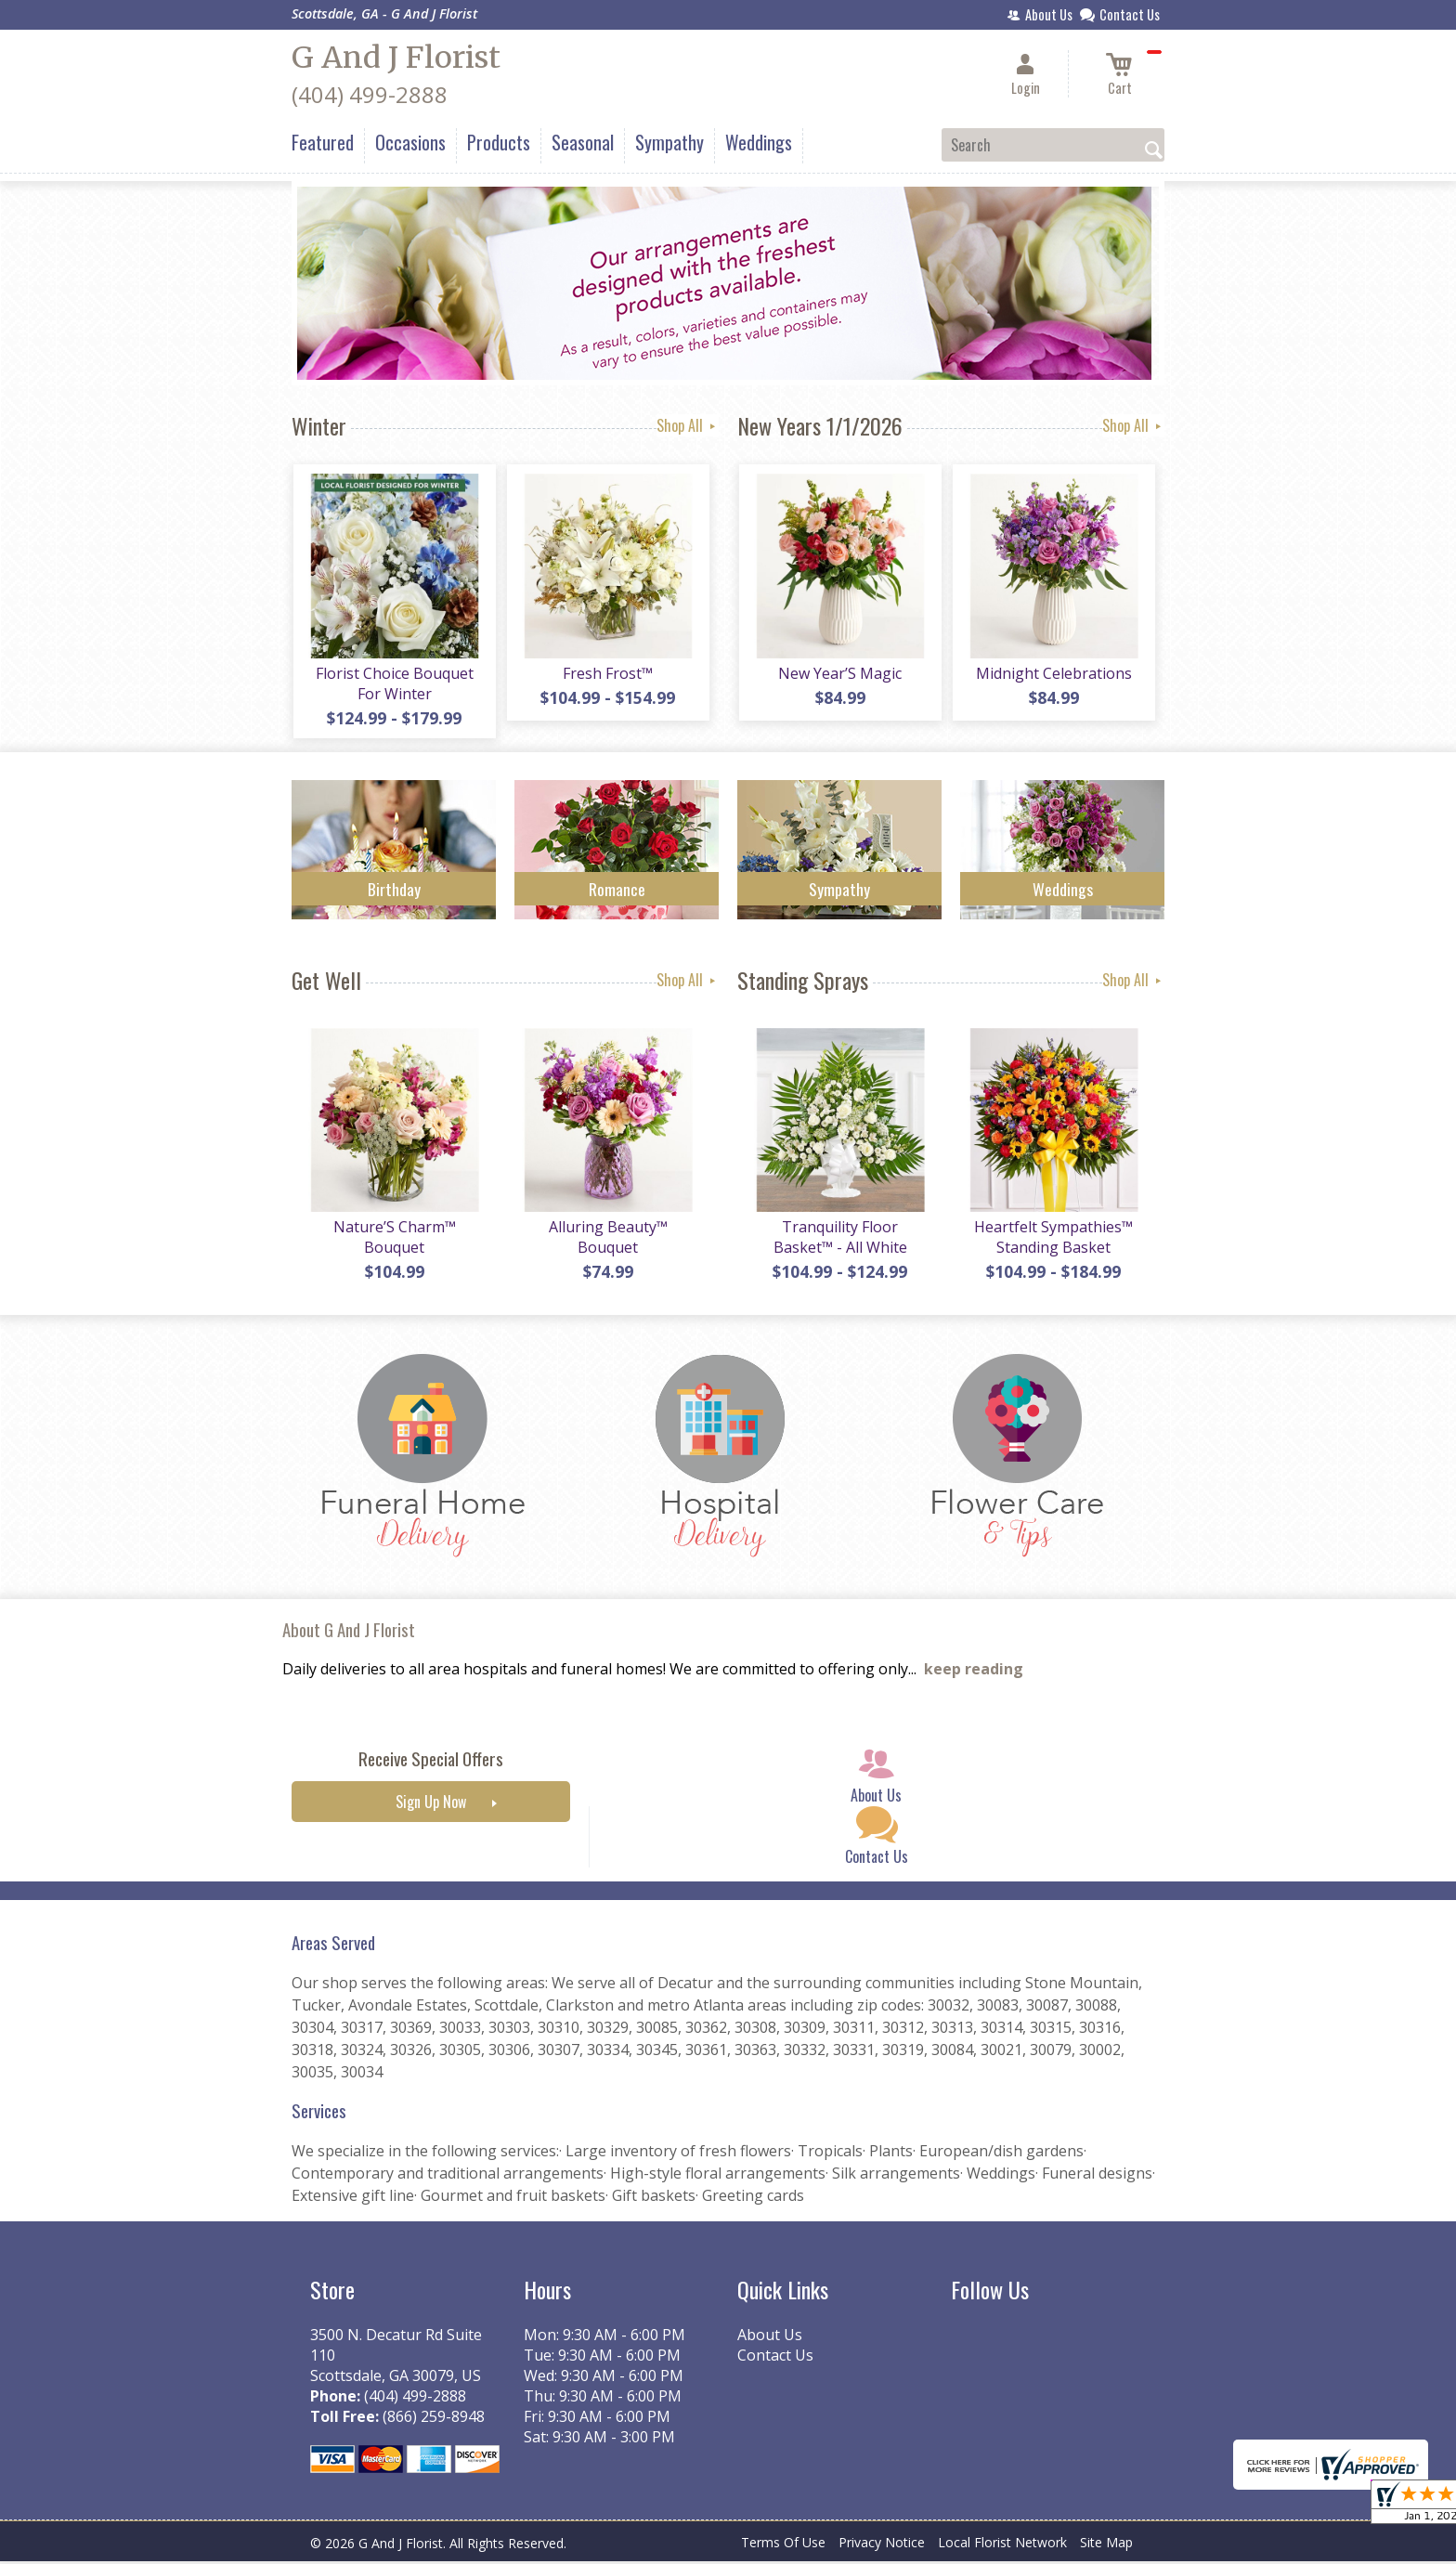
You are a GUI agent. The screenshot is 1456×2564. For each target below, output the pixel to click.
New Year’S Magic (840, 674)
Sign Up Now (431, 1805)
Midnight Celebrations (1053, 674)
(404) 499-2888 (370, 94)
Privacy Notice (881, 2545)
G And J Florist (396, 57)
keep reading (973, 1672)
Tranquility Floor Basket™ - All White (839, 1239)
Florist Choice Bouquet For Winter (394, 684)
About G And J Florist (348, 1632)
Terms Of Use (783, 2545)
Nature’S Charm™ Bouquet (393, 1239)
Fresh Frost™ (608, 674)
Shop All (687, 425)
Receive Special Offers (430, 1762)
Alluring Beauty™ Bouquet (607, 1239)
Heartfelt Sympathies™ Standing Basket (1053, 1239)
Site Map (1106, 2545)
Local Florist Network (1002, 2545)
